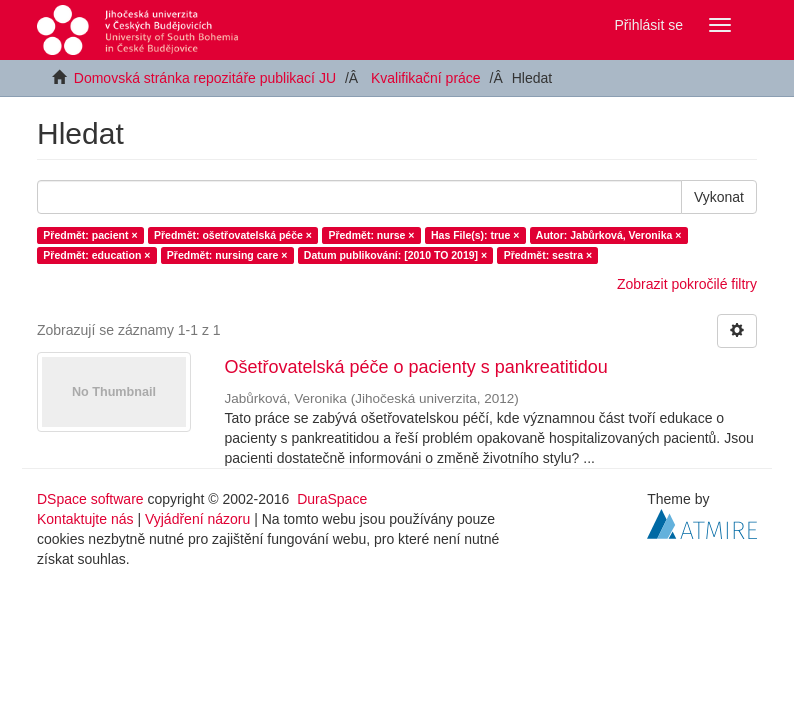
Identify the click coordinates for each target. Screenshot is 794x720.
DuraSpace (332, 499)
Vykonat (719, 197)
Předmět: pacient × (90, 235)
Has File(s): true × (475, 235)
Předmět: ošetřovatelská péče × (233, 235)
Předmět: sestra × (548, 255)
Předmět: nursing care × (227, 255)
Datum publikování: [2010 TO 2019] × (395, 255)
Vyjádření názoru (197, 519)
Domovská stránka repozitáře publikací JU (205, 78)
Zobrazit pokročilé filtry (687, 284)
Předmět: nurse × (371, 235)
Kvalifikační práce (426, 78)
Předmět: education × (96, 255)
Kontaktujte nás (85, 519)
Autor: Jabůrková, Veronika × (609, 235)
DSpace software (90, 499)
